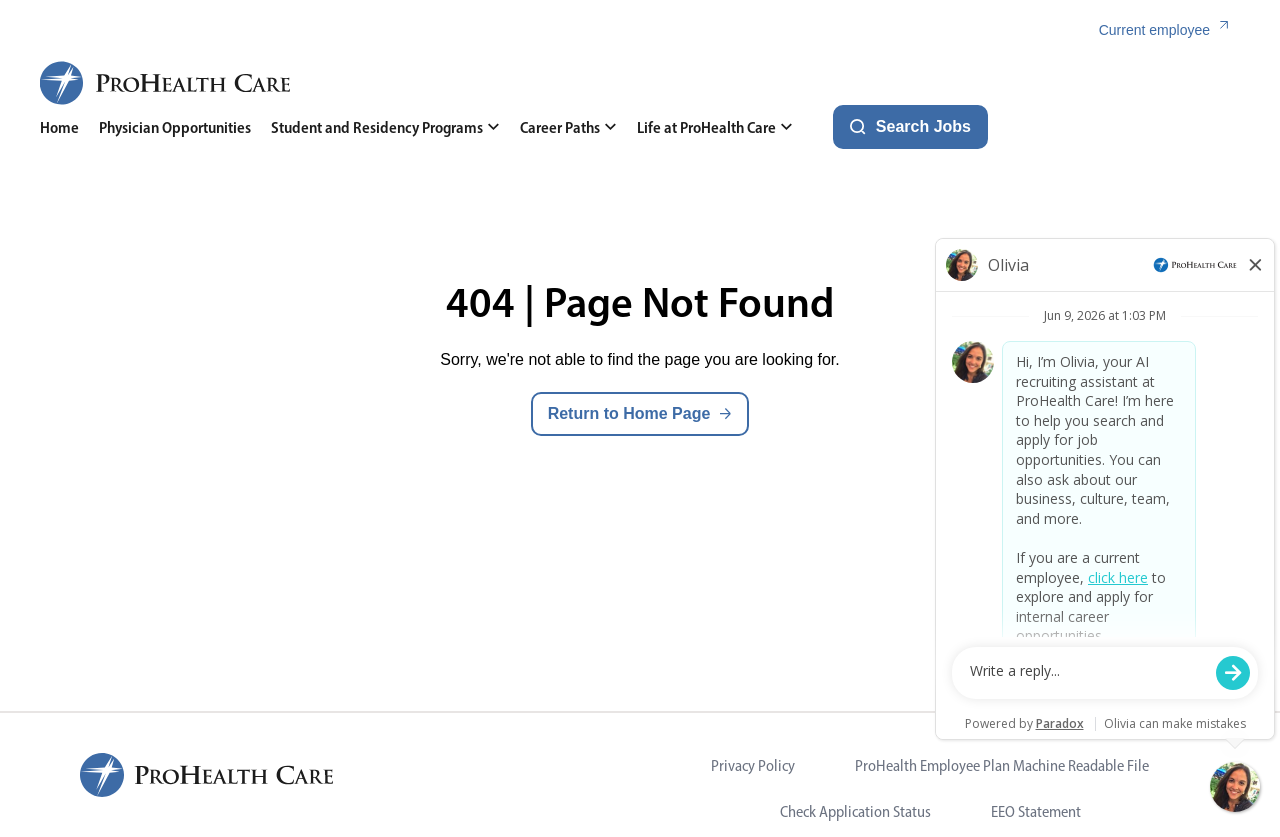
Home (59, 127)
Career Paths (568, 127)
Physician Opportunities (175, 127)
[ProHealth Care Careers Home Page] (166, 83)
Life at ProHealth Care (715, 127)
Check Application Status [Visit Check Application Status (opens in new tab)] (855, 811)
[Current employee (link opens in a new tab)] (1169, 30)
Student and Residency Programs (385, 127)
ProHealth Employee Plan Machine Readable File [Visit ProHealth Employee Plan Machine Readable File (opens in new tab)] (1002, 765)
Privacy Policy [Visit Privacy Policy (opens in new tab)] (753, 765)
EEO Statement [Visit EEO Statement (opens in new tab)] (1036, 811)
